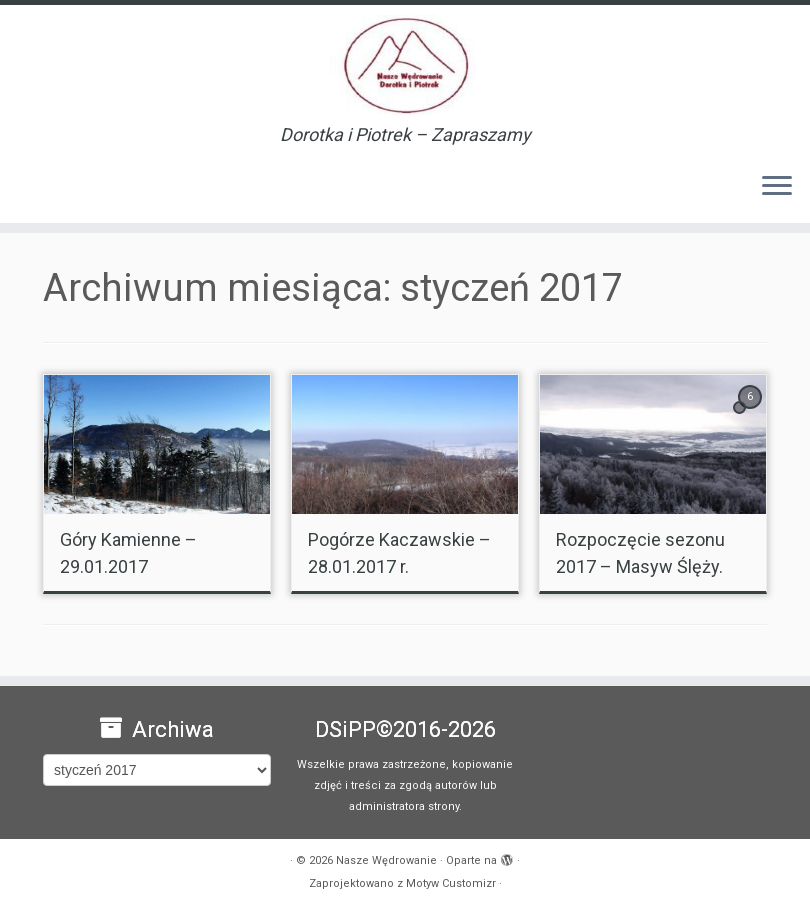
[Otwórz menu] (777, 187)
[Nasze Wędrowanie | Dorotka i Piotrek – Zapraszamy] (405, 65)
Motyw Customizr (451, 883)
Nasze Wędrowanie (386, 860)
